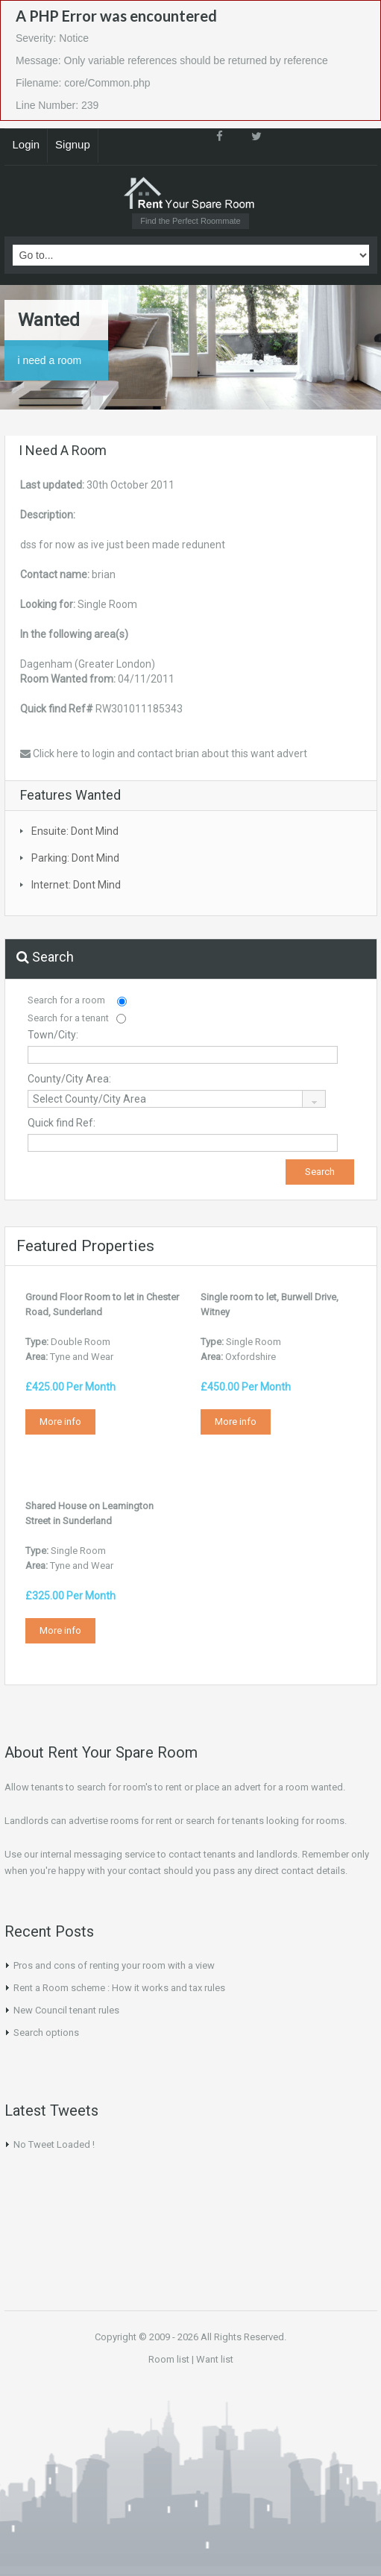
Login (26, 144)
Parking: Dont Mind (75, 858)
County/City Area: (69, 1079)
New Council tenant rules (66, 2010)
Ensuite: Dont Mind (75, 831)
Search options (46, 2032)
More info (60, 1421)
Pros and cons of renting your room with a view (114, 1965)
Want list (214, 2359)
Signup (72, 144)
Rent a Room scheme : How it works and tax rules (119, 1987)
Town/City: (53, 1035)
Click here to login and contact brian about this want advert (163, 753)
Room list (168, 2359)
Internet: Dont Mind (76, 885)
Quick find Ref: (61, 1123)
